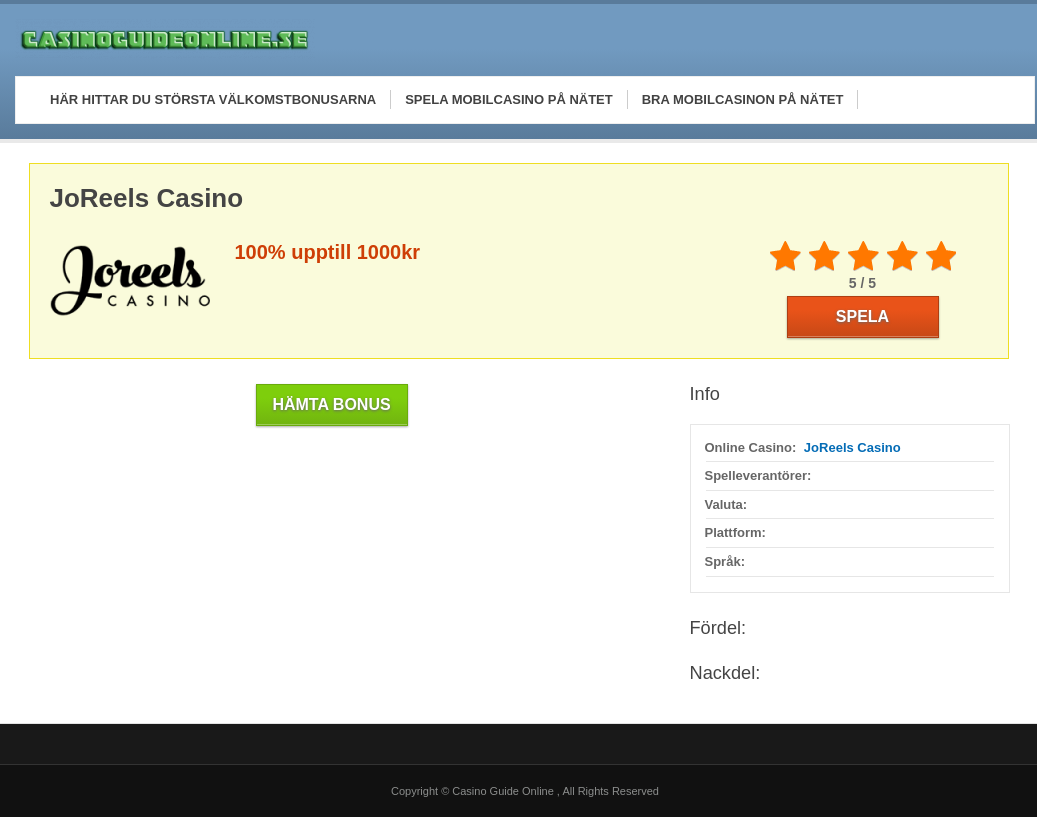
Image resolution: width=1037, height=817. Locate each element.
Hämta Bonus (331, 404)
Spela (862, 316)
